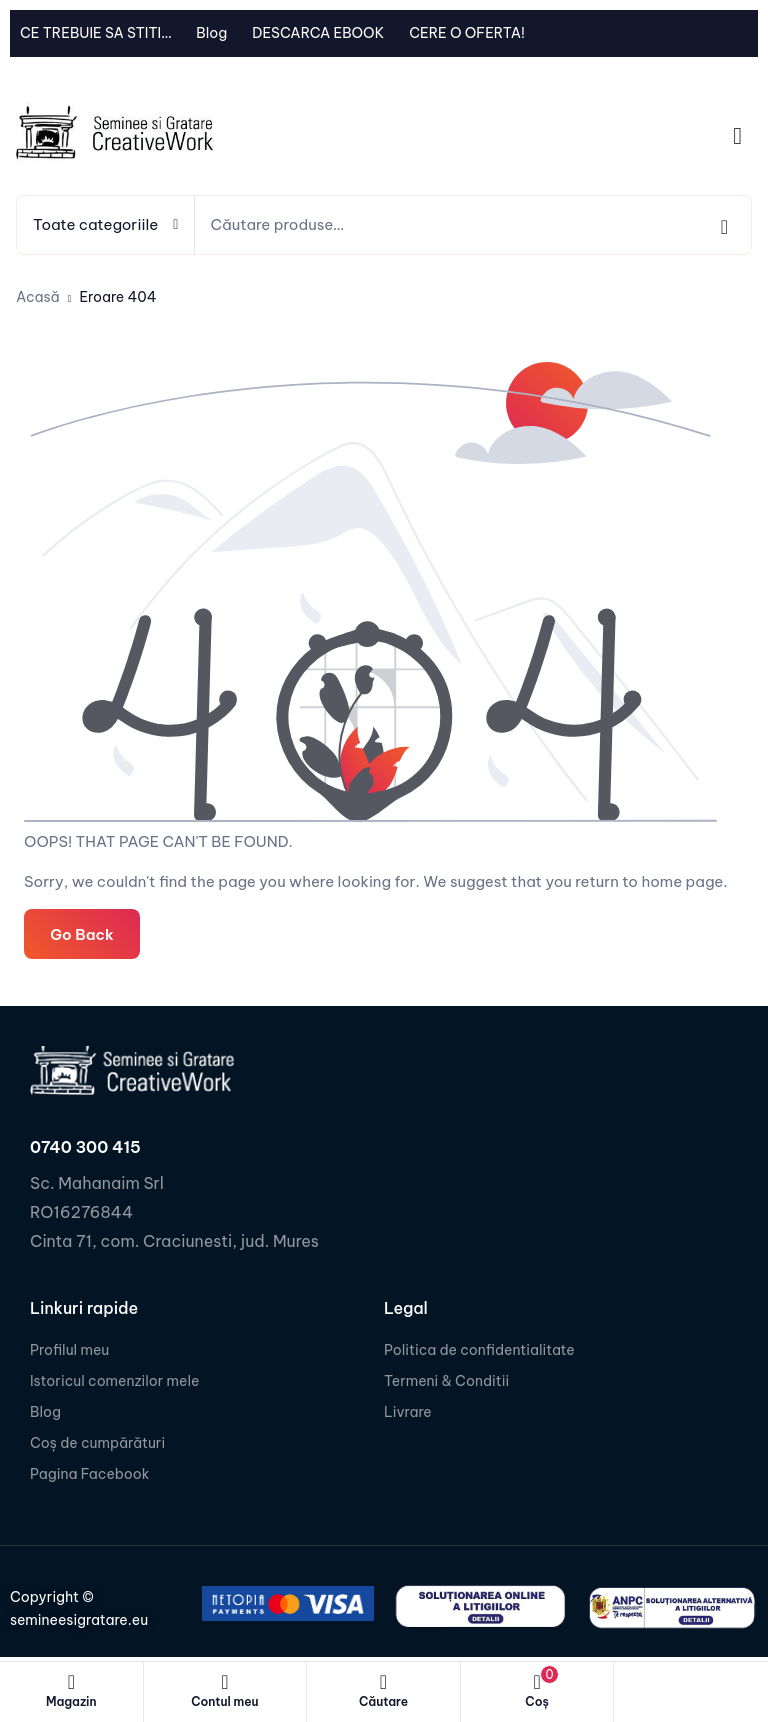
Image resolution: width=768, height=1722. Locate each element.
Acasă (38, 297)
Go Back (81, 933)
